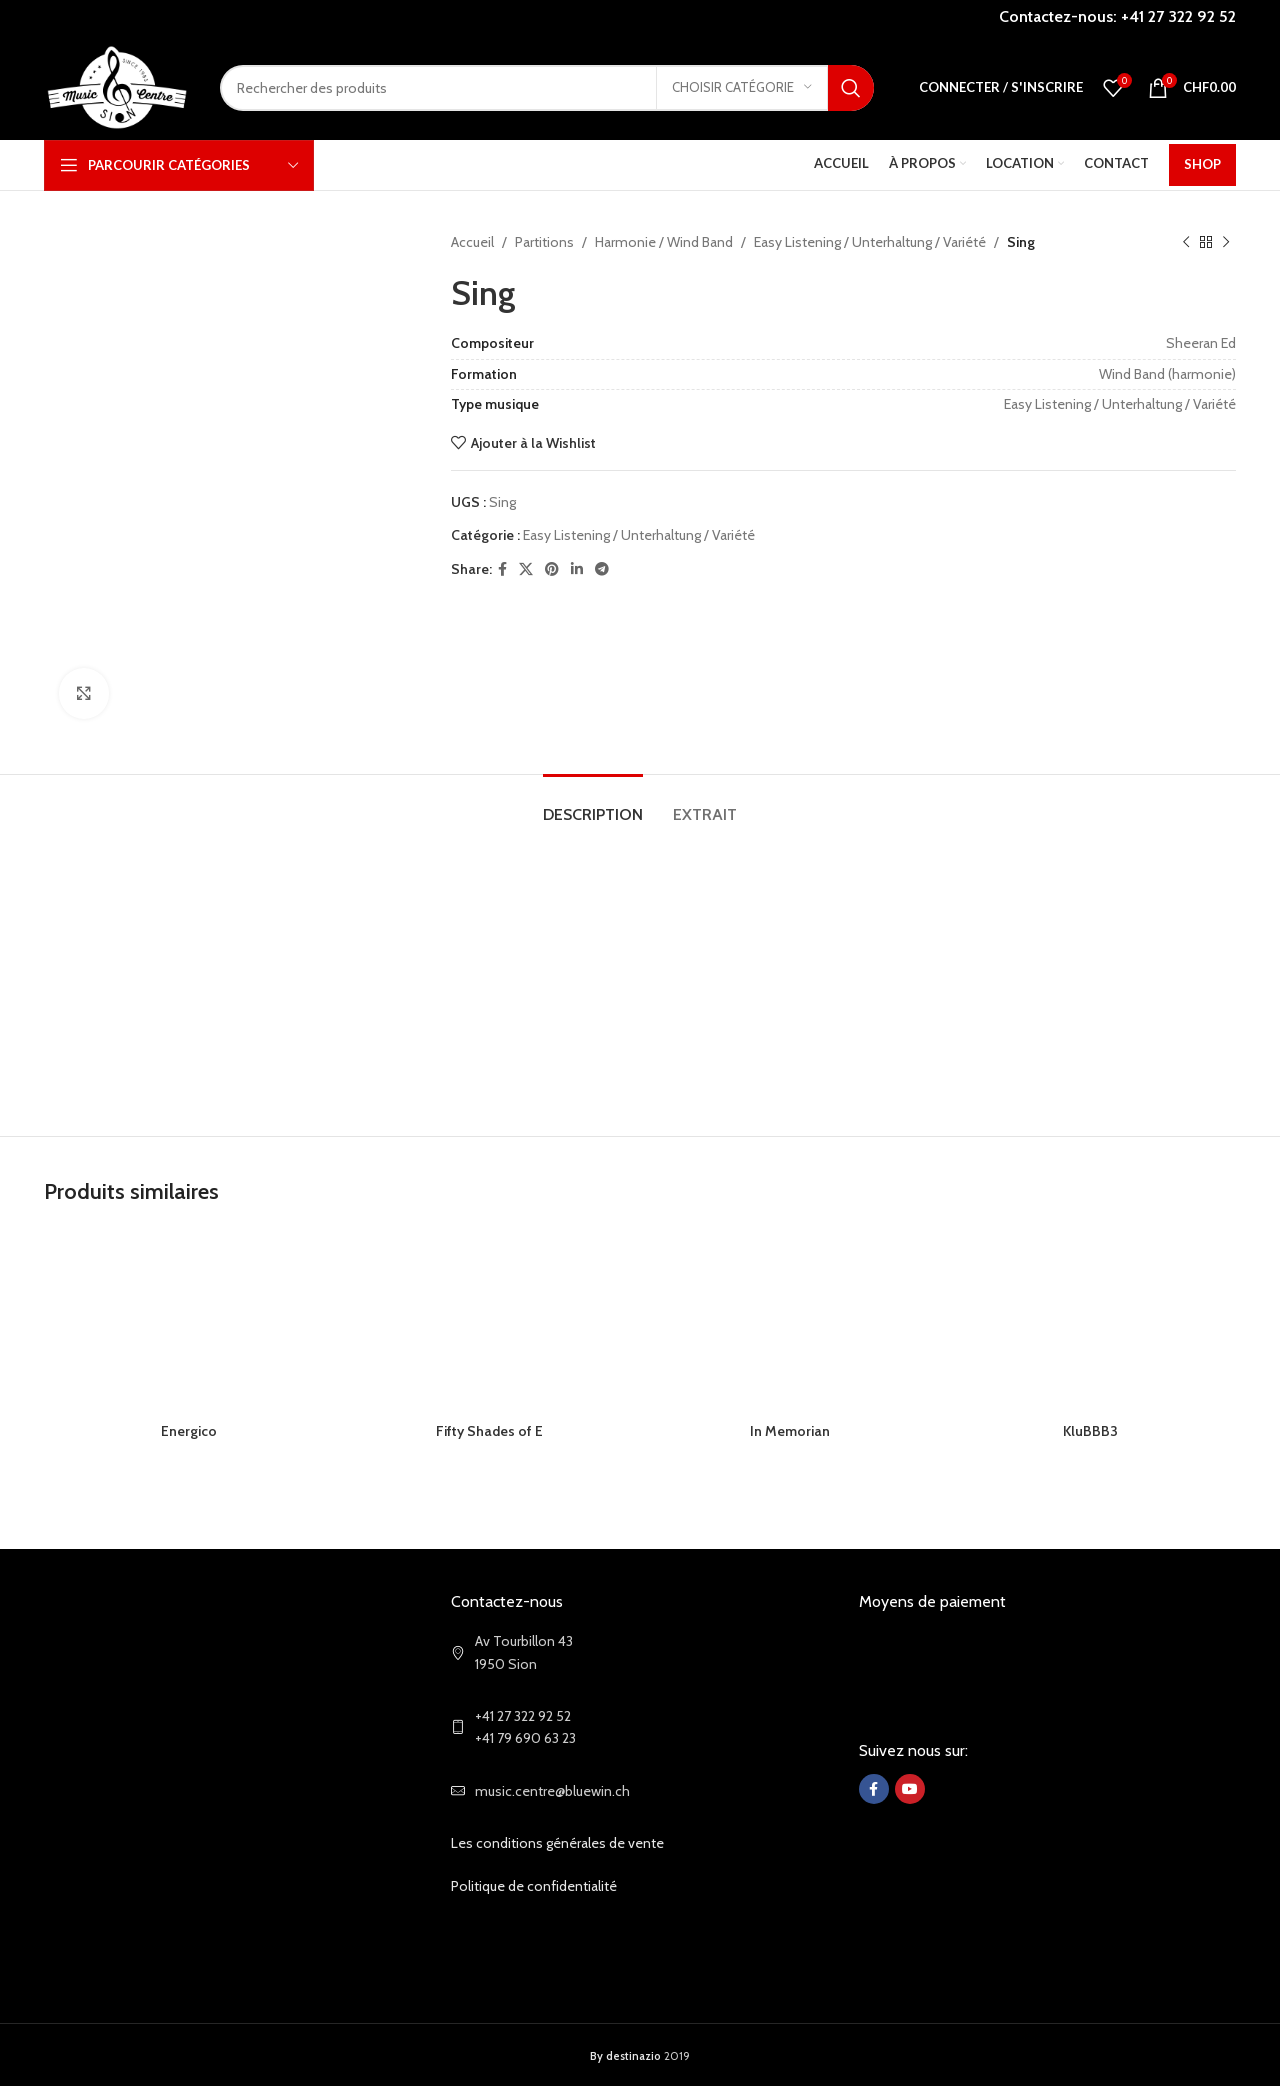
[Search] (547, 88)
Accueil (472, 242)
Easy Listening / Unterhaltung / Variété (870, 242)
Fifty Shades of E (489, 1431)
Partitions (544, 242)
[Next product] (1226, 242)
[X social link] (526, 569)
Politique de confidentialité (534, 1886)
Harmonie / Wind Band (664, 242)
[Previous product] (1186, 242)
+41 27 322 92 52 (1178, 16)
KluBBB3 (1090, 1431)
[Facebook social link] (502, 569)
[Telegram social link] (602, 569)
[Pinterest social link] (552, 569)
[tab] (593, 804)
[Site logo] (117, 86)
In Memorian (790, 1431)
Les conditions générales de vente (557, 1843)
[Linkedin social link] (577, 569)
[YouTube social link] (910, 1789)
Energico (189, 1431)
